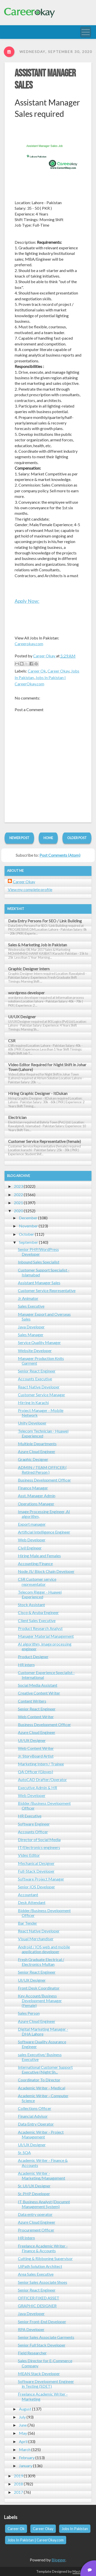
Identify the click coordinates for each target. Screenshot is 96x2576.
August (25, 2408)
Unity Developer (32, 1422)
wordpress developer (26, 992)
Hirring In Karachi (33, 1402)
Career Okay (58, 670)
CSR (11, 1040)
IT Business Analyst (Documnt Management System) (44, 2204)
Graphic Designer (33, 1459)
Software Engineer (34, 1823)
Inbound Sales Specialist (38, 1261)
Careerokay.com (29, 643)
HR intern (26, 1664)
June (23, 2425)
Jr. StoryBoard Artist (36, 1756)
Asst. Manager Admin (36, 1495)
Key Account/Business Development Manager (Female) (40, 2000)
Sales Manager (30, 1334)
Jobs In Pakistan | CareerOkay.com (36, 2540)
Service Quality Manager (39, 1342)
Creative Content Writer (39, 1692)
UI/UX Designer (22, 1016)
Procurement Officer (36, 2230)
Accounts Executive (35, 1378)
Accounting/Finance (35, 1563)
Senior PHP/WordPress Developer (38, 1251)
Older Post (77, 838)
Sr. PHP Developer (34, 2193)
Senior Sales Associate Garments (46, 2337)
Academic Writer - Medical (41, 2087)
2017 (18, 2492)
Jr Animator (28, 1298)
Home (48, 838)
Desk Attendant (31, 1902)
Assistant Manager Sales (39, 1282)
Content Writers (32, 1701)
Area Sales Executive (36, 2274)
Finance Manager (33, 1487)
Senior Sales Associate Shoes (42, 2282)
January (25, 2465)
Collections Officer (34, 2108)
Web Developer (31, 1539)
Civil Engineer (30, 1547)
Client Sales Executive (37, 1620)
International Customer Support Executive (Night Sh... (45, 2069)
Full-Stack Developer (36, 1871)
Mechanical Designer (36, 1863)
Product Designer (33, 1656)
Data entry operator (35, 2214)
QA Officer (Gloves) (35, 1771)
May (23, 2433)
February (27, 2457)
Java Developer (31, 1326)
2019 (18, 2475)
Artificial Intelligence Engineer (44, 1532)
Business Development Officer (44, 1480)
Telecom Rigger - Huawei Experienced (40, 1594)
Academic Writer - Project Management (41, 2134)
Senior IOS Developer (36, 1886)
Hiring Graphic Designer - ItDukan (37, 1093)
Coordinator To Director (39, 2079)
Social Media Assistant (37, 1685)
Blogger (58, 2559)
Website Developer (35, 1350)
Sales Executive (31, 1306)
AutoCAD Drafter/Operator (42, 1779)
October (26, 1234)
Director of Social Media (39, 1839)
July (22, 2416)
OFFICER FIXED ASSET (38, 2297)
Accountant (28, 1894)
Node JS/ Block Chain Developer (46, 1571)
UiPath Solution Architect (40, 2266)
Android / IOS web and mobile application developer (44, 1949)
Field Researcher (32, 2352)
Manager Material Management (46, 1636)
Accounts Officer (33, 1831)
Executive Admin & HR (37, 1787)
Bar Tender (27, 1923)
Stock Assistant (31, 1604)
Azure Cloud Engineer (36, 1451)
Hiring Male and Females (39, 1555)
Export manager (32, 1524)
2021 (18, 1202)
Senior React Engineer (37, 1370)
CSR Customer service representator (37, 1581)
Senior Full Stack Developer (41, 2345)
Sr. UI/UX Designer (34, 2185)
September (28, 1242)
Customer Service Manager (41, 1394)
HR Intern (26, 2237)
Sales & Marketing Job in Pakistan (37, 944)
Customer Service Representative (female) (44, 1141)
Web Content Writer (36, 1716)
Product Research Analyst (40, 1628)
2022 (18, 1194)
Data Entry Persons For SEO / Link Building (45, 920)
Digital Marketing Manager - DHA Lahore (43, 2031)
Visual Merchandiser (36, 1938)
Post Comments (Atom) (59, 855)
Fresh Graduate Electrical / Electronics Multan (41, 1962)
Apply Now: (27, 601)
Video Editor (29, 1855)
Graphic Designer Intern (29, 968)
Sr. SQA (24, 2152)
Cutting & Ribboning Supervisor (45, 2258)
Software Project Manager (41, 1878)
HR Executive (29, 1815)
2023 (18, 1186)
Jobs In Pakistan (75, 2529)
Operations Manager (36, 1503)
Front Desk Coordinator (39, 1987)
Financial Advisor (33, 2116)
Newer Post (19, 838)
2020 (18, 1210)
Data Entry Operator (36, 2124)
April (23, 2441)
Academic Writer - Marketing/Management (41, 2175)
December (28, 1217)
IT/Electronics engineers (39, 1847)
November (28, 1225)
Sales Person (29, 2013)
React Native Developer (39, 1386)
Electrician (17, 1117)
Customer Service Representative (47, 1290)
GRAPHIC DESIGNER (37, 2305)
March (25, 2449)
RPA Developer (31, 2329)
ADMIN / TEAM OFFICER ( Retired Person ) (42, 1469)
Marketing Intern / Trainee (41, 1763)
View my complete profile (30, 889)
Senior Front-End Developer (42, 2321)
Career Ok (37, 670)
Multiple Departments (37, 1443)
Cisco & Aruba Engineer (38, 1612)
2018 (18, 2483)
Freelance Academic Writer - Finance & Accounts (43, 2248)
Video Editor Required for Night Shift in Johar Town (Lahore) (47, 1067)
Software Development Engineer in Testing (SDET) (46, 2384)
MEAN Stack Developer (39, 2373)
